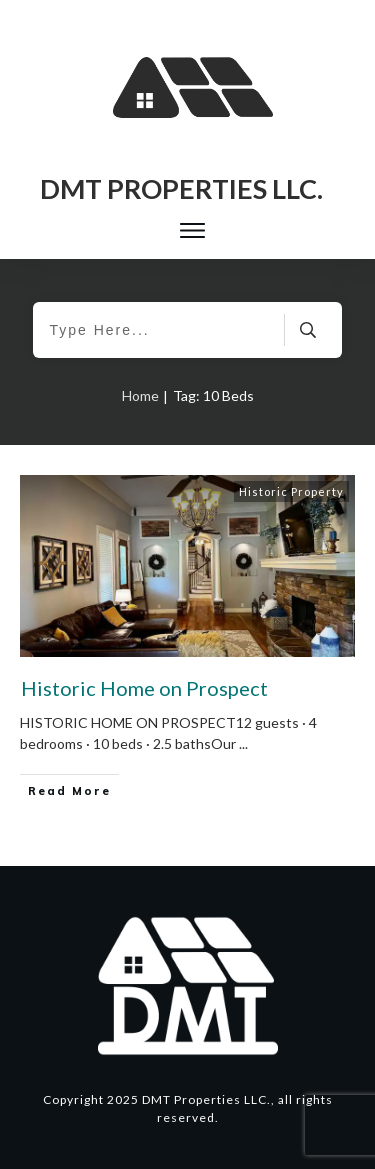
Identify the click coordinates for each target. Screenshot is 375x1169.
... (243, 743)
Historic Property (291, 491)
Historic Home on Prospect (144, 688)
